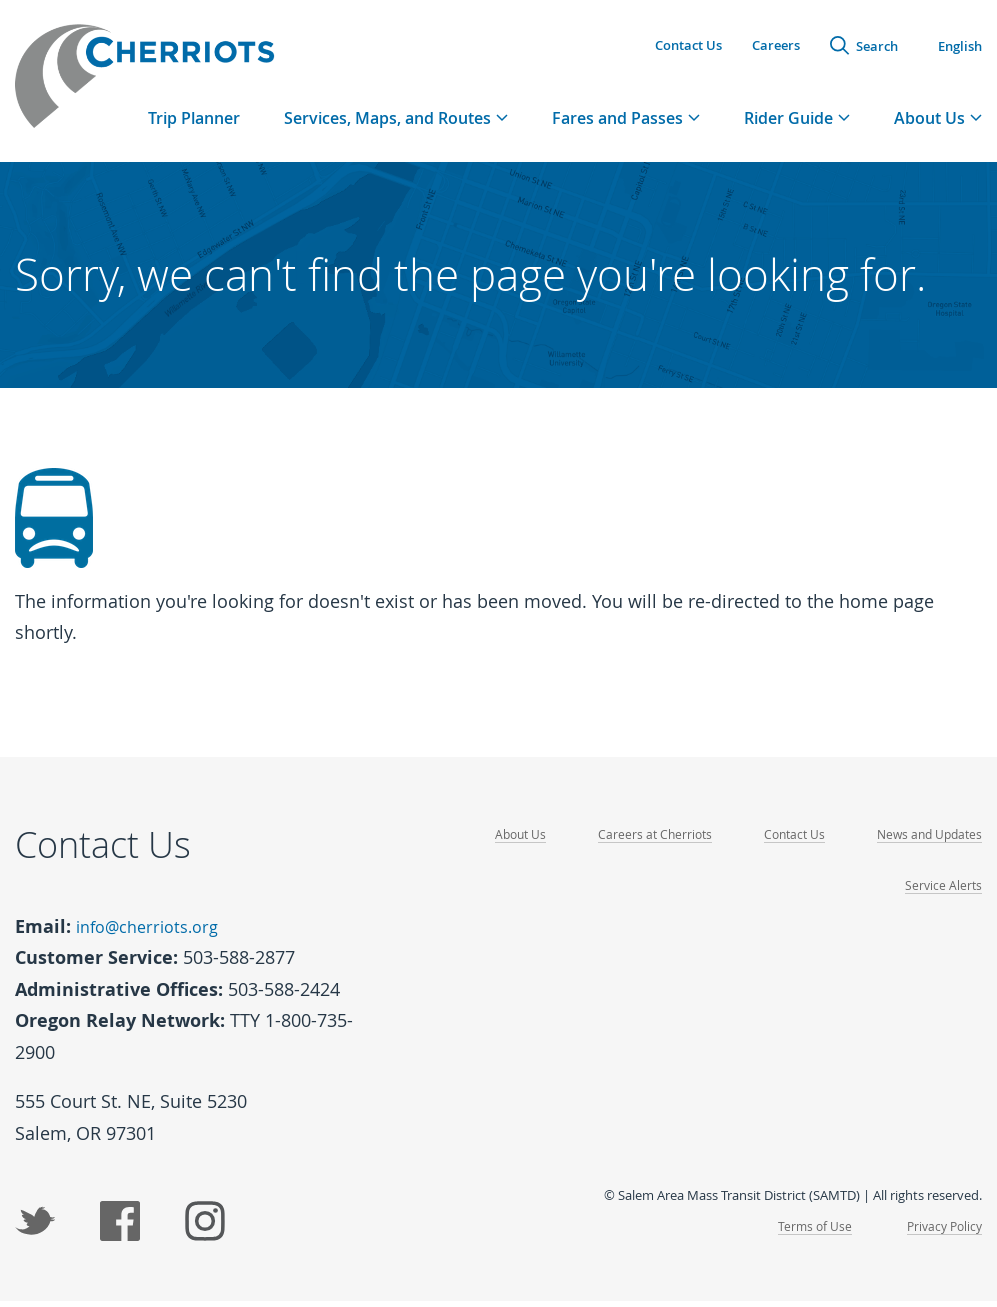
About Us (503, 842)
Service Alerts (942, 894)
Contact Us (688, 45)
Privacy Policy (941, 1232)
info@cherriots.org (154, 934)
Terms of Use (808, 1232)
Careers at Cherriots (642, 842)
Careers (776, 45)
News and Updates (926, 842)
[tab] (396, 125)
